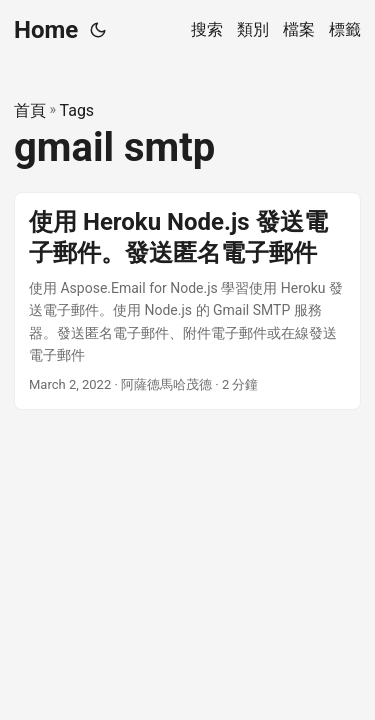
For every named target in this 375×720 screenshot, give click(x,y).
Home (46, 30)
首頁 (30, 110)
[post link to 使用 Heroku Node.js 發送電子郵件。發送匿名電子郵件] (187, 301)
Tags (77, 110)
